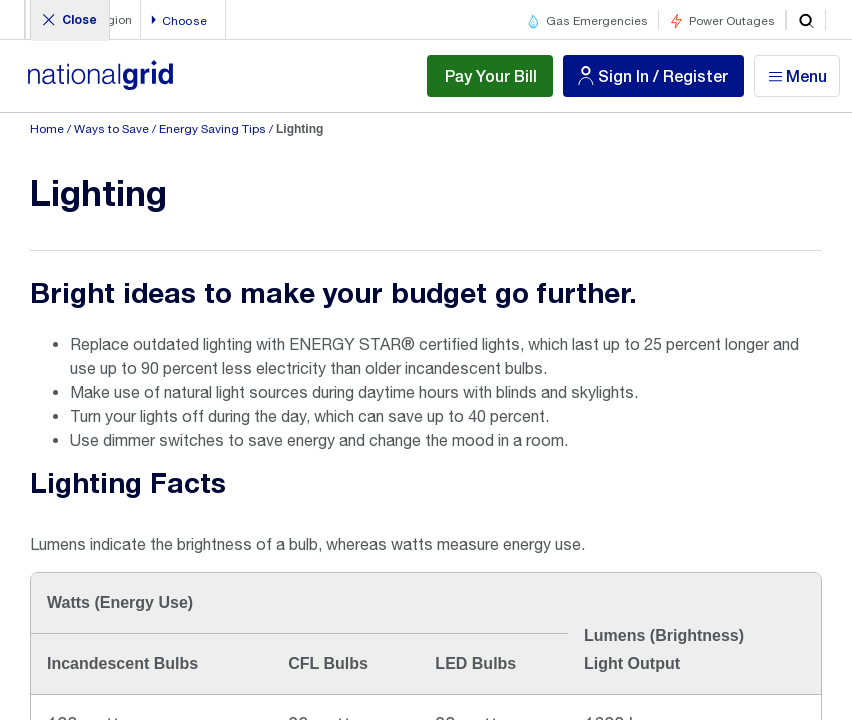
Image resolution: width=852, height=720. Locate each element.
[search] (806, 20)
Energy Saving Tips (212, 129)
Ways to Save (111, 129)
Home (47, 129)
